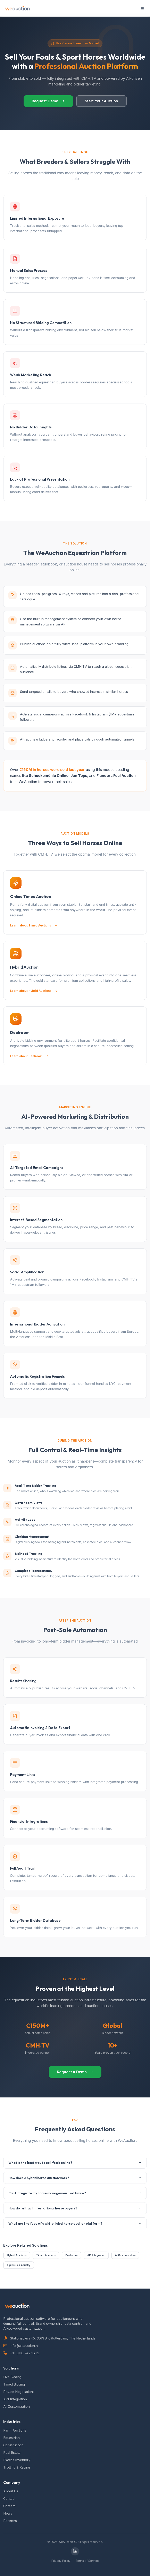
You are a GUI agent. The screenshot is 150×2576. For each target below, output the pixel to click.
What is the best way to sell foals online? (75, 2163)
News (7, 2513)
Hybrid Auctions (16, 2256)
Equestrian (11, 2438)
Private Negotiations (18, 2392)
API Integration (96, 2256)
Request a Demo (75, 2073)
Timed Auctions (46, 2256)
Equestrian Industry (18, 2266)
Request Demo (48, 101)
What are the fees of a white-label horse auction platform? (75, 2223)
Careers (9, 2506)
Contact (9, 2498)
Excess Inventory (16, 2460)
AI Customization (125, 2256)
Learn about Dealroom (29, 1060)
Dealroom (71, 2256)
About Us (10, 2491)
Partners (10, 2521)
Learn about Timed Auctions (34, 928)
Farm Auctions (14, 2430)
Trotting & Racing (16, 2467)
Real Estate (11, 2452)
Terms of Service (87, 2560)
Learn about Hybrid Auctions (34, 995)
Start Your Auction (101, 101)
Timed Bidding (14, 2384)
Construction (13, 2445)
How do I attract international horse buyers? (75, 2208)
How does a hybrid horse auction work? (75, 2178)
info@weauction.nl (24, 2346)
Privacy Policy (60, 2560)
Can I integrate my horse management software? (75, 2193)
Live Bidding (12, 2377)
